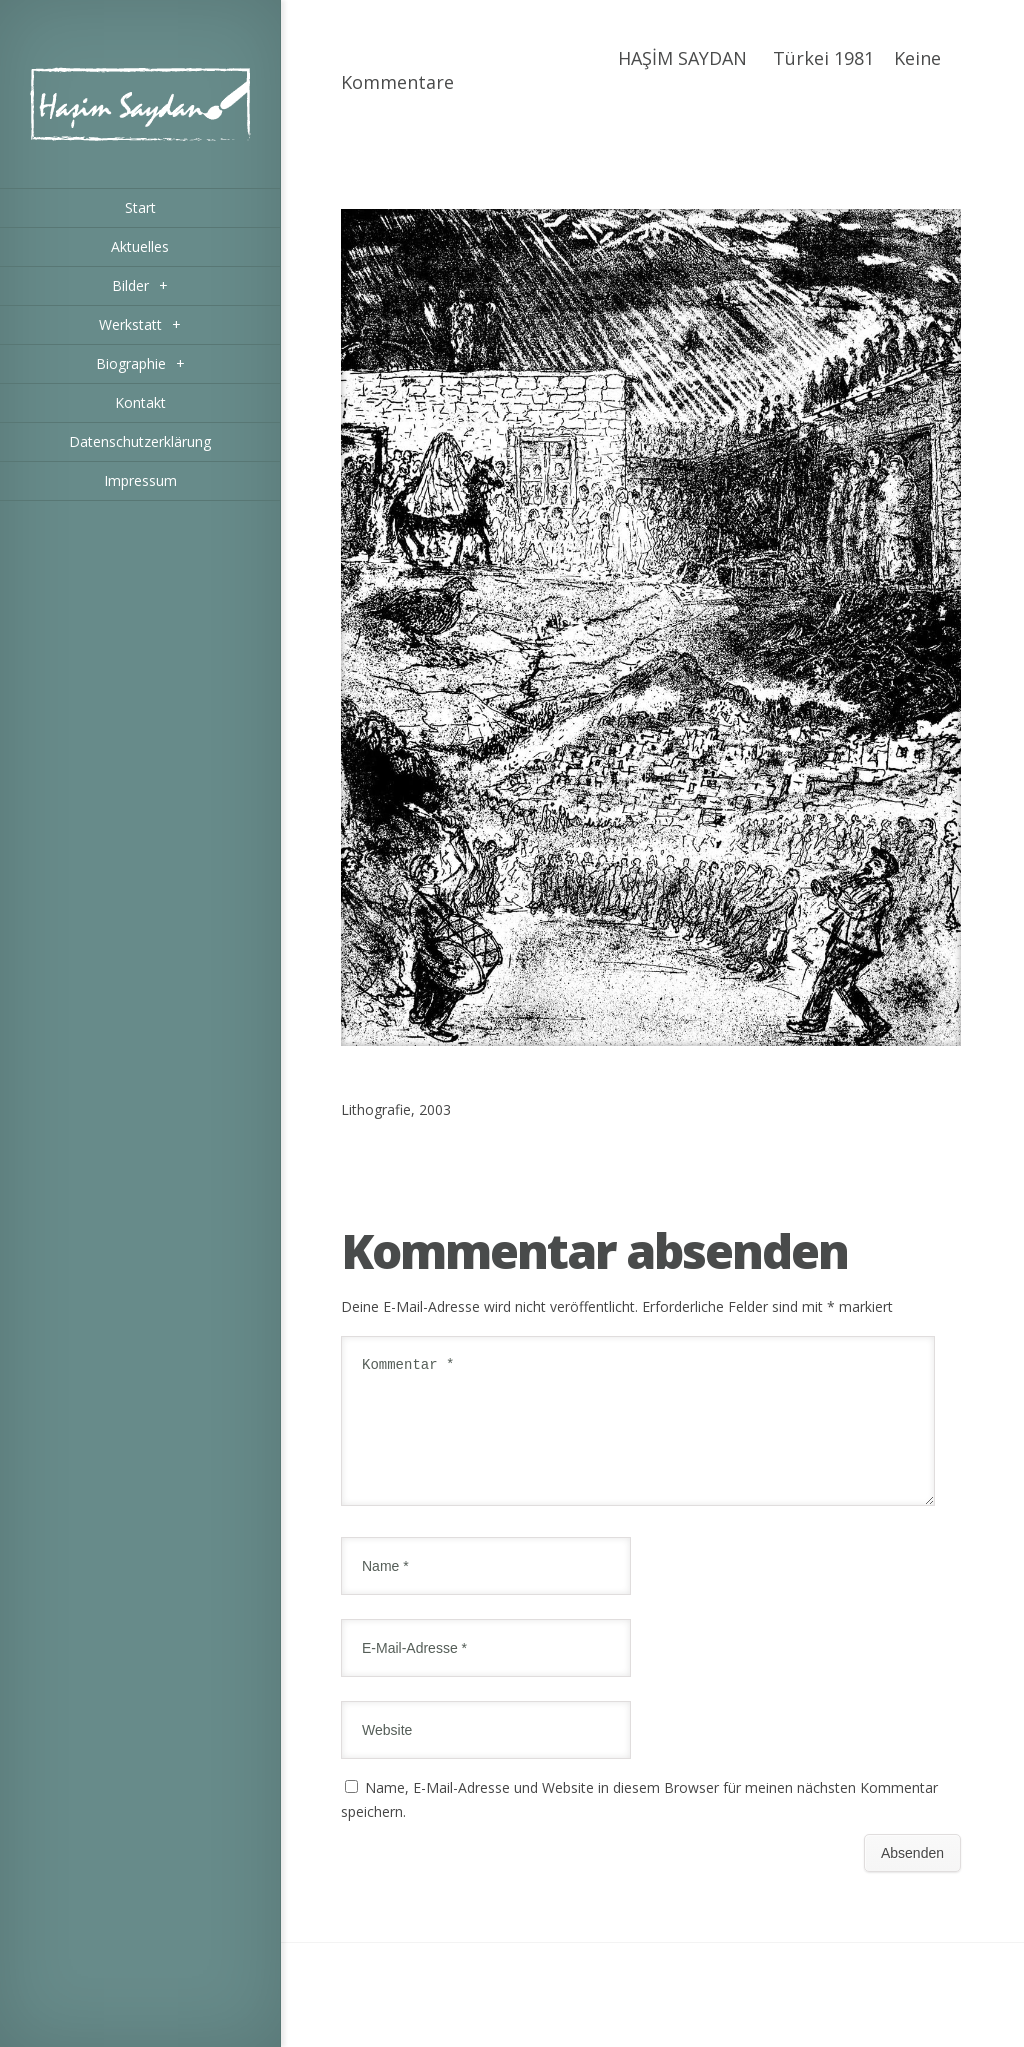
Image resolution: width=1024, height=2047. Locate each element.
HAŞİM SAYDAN (682, 58)
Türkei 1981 (823, 58)
